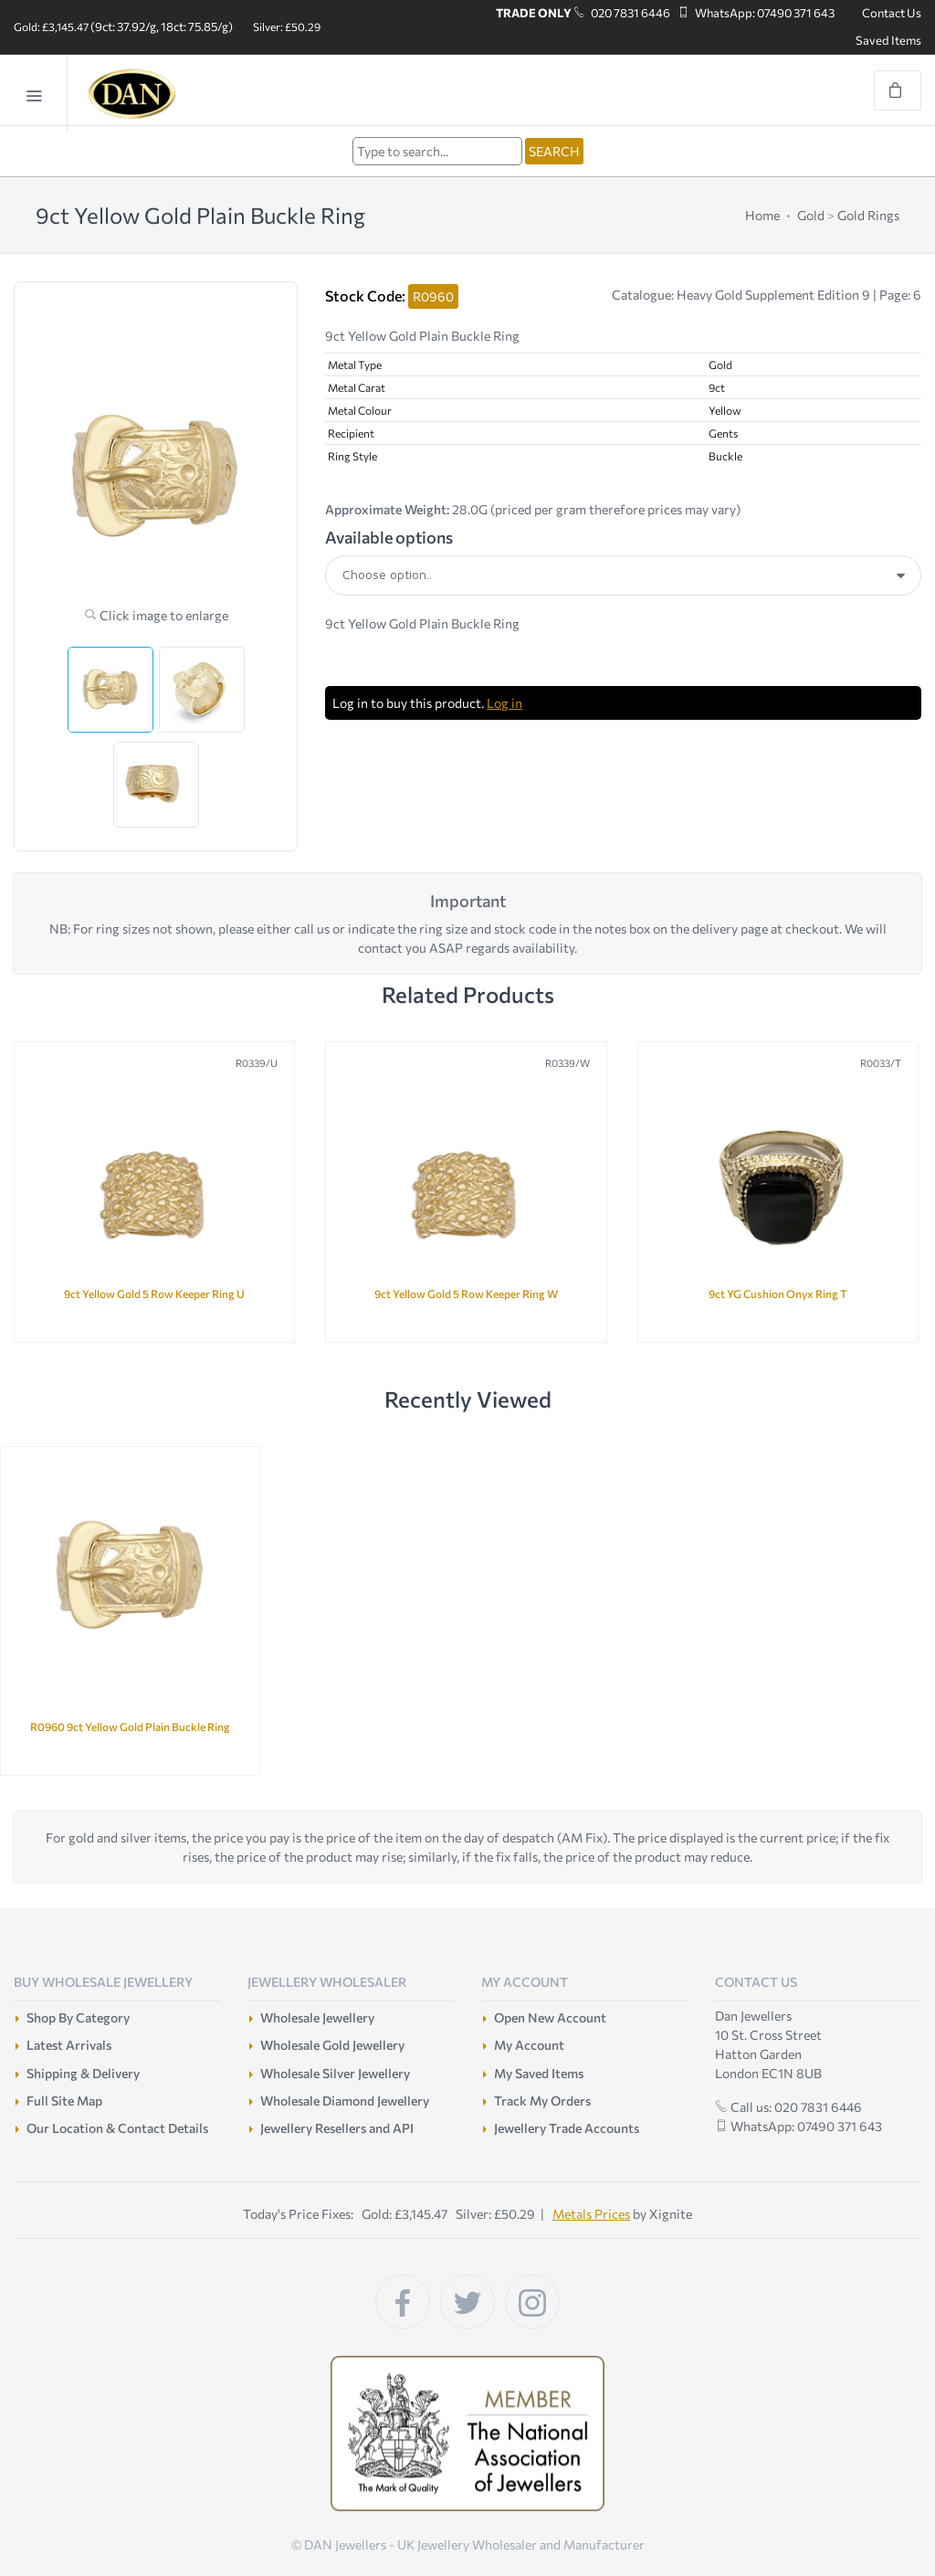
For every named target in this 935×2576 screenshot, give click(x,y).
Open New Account (550, 2017)
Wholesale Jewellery (317, 2017)
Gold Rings (868, 215)
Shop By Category (78, 2017)
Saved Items (888, 40)
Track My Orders (542, 2100)
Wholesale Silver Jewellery (335, 2073)
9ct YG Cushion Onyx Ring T (778, 1293)
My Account (529, 2045)
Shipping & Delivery (83, 2073)
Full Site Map (64, 2100)
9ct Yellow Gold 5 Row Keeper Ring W (466, 1293)
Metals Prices (591, 2214)
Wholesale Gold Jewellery (332, 2045)
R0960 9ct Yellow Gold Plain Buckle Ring (130, 1726)
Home (762, 215)
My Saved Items (538, 2073)
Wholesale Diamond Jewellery (344, 2100)
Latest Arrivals (68, 2045)
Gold (811, 215)
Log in (504, 703)
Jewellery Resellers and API (337, 2128)
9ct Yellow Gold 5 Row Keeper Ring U (154, 1293)
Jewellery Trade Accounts (566, 2128)
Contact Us (891, 12)
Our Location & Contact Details (117, 2128)
